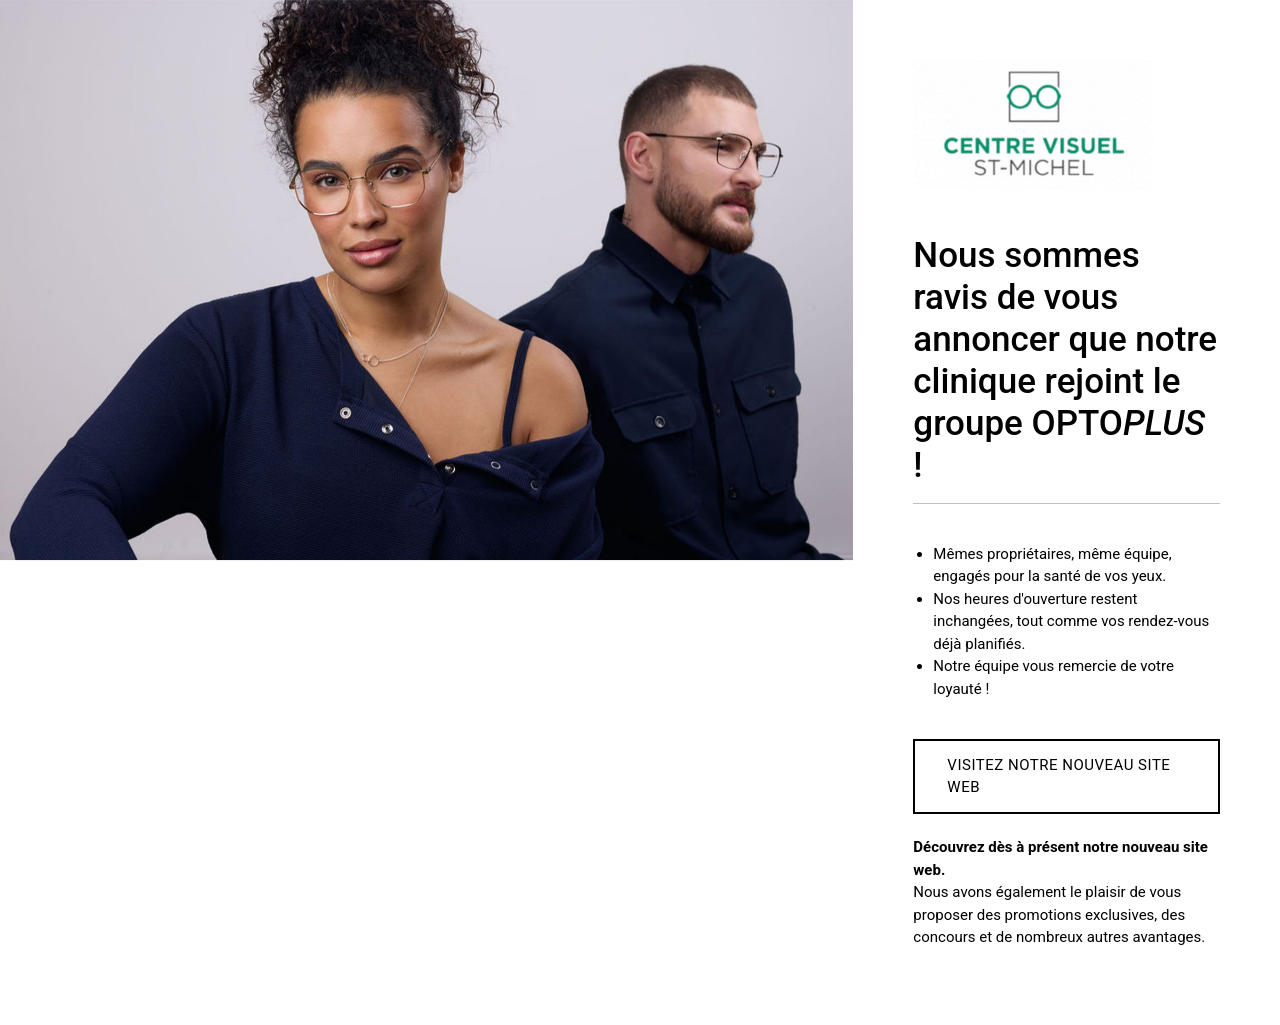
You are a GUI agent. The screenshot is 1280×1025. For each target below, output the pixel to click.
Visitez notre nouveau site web (1058, 776)
